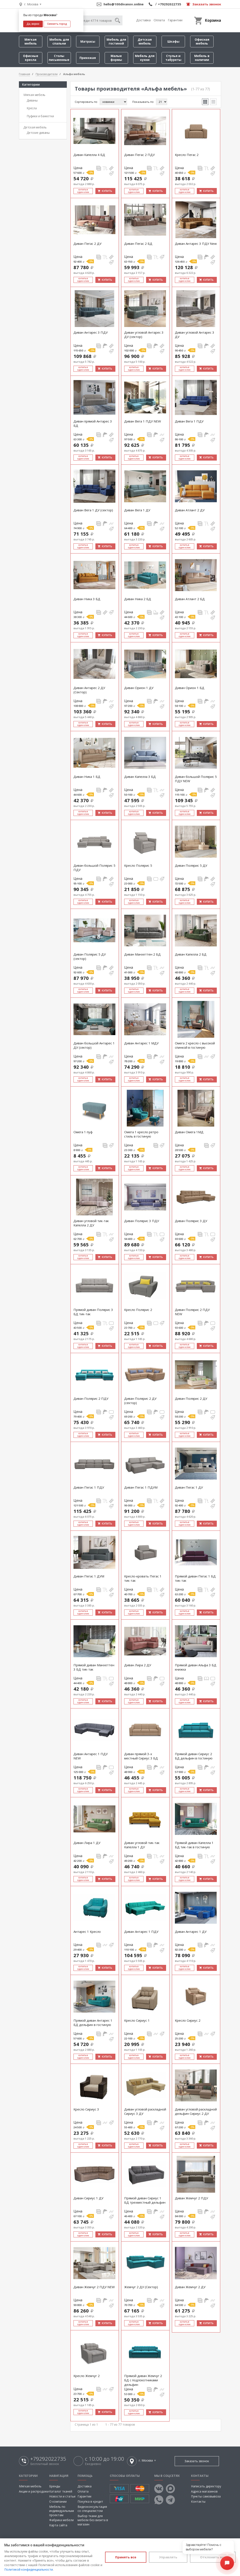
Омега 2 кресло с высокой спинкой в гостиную (195, 1045)
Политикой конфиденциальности (28, 2569)
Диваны (32, 100)
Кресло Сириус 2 (187, 2020)
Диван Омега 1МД (189, 1132)
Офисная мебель (202, 41)
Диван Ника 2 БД (137, 599)
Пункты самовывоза (206, 2496)
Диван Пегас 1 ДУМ (88, 1576)
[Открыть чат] (227, 2563)
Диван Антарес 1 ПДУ (141, 1931)
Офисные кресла (30, 58)
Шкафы (173, 41)
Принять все (125, 2557)
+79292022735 (169, 4)
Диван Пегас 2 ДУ (87, 243)
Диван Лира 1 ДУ (86, 1843)
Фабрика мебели (61, 2520)
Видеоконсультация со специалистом (92, 2509)
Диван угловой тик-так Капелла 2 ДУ (91, 1223)
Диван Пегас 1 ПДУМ (140, 1487)
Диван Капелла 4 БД (89, 155)
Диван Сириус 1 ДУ (88, 2198)
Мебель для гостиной (116, 41)
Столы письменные (59, 58)
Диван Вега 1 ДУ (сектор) (93, 510)
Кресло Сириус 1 (137, 2020)
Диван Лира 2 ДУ (137, 1665)
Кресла (32, 108)
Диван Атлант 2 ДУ (190, 510)
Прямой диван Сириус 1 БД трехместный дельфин (144, 2200)
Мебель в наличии (201, 58)
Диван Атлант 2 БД (190, 599)
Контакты (198, 2501)
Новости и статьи (62, 2496)
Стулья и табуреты (173, 58)
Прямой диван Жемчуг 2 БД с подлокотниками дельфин (143, 2380)
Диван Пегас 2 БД (138, 243)
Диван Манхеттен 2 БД (142, 954)
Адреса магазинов (204, 2491)
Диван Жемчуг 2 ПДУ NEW (94, 2287)
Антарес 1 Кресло (87, 1931)
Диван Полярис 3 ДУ (191, 1221)
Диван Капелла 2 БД (190, 954)
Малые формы (116, 58)
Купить (107, 191)
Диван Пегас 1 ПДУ (88, 1487)
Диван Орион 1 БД (189, 688)
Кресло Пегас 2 (187, 155)
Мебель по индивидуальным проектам (61, 2511)
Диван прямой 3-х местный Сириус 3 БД (141, 1756)
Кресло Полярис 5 (138, 865)
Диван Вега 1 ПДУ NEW (142, 421)
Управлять (168, 2557)
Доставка (143, 20)
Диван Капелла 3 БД (140, 776)
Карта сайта (58, 2525)
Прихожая (87, 58)
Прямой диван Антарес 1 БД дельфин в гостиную (92, 2022)
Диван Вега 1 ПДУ (189, 421)
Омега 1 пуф (83, 1132)
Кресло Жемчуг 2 (86, 2376)
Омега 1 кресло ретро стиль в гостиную (141, 1134)
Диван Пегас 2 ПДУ (139, 155)
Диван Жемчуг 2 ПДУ (191, 2198)
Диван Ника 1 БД (86, 776)
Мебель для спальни (59, 41)
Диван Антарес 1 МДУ (141, 1043)
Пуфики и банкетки (40, 116)
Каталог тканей (60, 2491)
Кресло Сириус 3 (86, 2109)
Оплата (159, 20)
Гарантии (175, 20)
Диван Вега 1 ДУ (137, 510)
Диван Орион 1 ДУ (138, 688)
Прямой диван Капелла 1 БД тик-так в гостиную (194, 1845)
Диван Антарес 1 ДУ (190, 1931)
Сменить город (57, 24)
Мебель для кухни (144, 58)
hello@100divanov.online (124, 4)
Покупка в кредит (90, 2501)
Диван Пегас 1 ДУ (189, 1487)
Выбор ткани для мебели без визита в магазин (93, 2520)
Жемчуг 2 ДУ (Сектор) (141, 2287)
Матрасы (87, 41)
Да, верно (33, 24)
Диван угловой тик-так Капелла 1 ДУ (141, 1845)
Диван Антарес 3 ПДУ (90, 332)
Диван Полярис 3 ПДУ (141, 1221)
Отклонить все (213, 2557)
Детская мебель (145, 41)
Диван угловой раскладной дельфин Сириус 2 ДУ (196, 2111)
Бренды (54, 2486)
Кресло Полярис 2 (138, 1309)
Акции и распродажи (34, 2491)
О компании (58, 2501)
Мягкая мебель (30, 41)
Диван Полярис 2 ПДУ (90, 1398)
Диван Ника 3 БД (86, 599)
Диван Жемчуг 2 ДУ (190, 2287)
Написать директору (206, 2486)
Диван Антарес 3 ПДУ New (196, 243)
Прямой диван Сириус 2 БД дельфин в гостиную (193, 1756)
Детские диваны (38, 133)
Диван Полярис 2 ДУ (191, 1398)
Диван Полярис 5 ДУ (191, 865)
